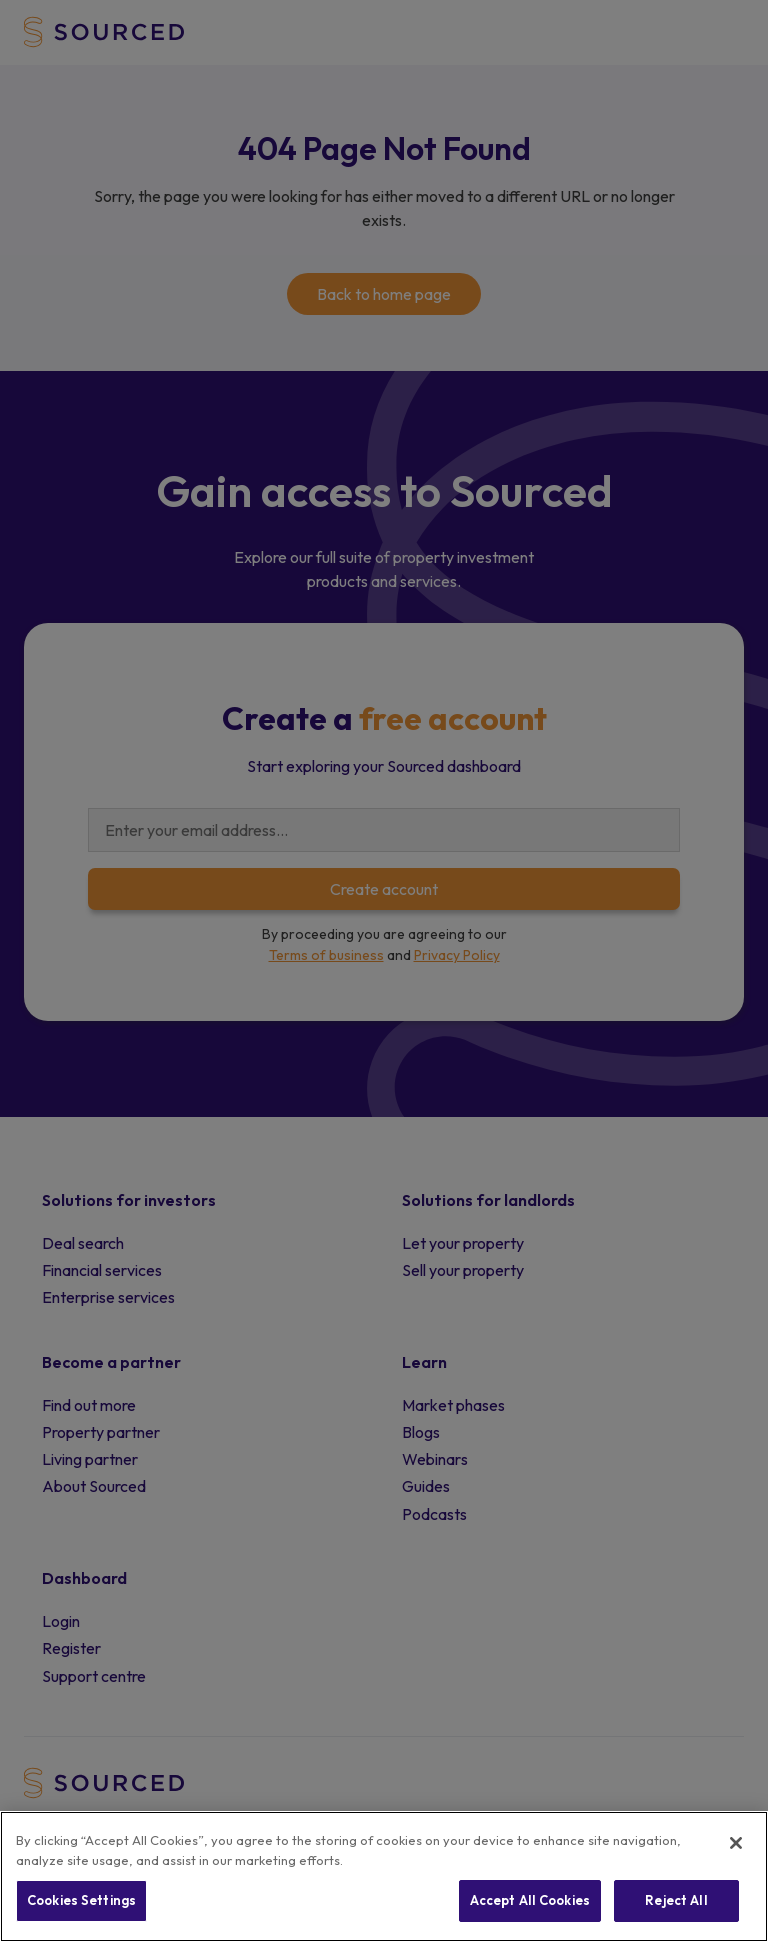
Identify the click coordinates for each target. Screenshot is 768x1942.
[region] (384, 1876)
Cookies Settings (81, 1900)
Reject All (676, 1900)
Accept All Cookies (530, 1900)
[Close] (736, 1843)
